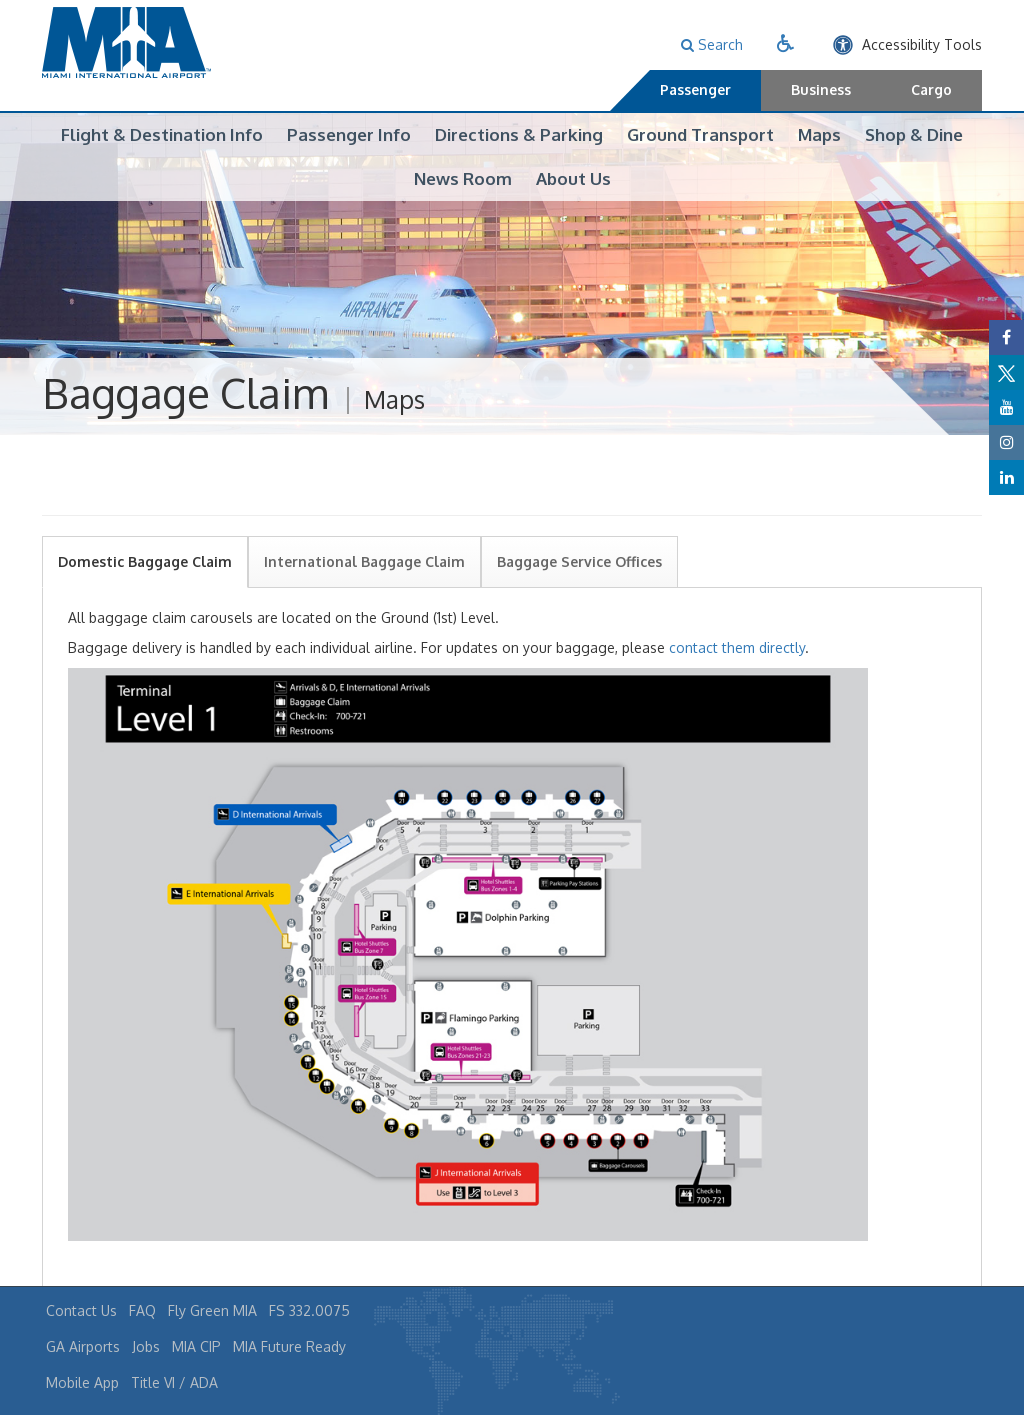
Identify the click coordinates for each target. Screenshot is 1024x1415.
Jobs (146, 1346)
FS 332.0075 (309, 1310)
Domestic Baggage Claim (145, 584)
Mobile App (82, 1382)
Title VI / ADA (174, 1382)
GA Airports (83, 1346)
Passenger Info (349, 134)
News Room (463, 178)
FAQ (142, 1310)
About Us (573, 178)
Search (712, 44)
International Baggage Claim (364, 584)
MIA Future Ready (289, 1346)
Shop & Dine (914, 134)
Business (821, 89)
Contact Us (81, 1310)
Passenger (695, 89)
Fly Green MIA (212, 1310)
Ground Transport (700, 134)
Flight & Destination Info (162, 134)
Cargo (931, 89)
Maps (819, 134)
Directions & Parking (519, 134)
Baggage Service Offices (579, 584)
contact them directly (737, 670)
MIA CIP (196, 1346)
